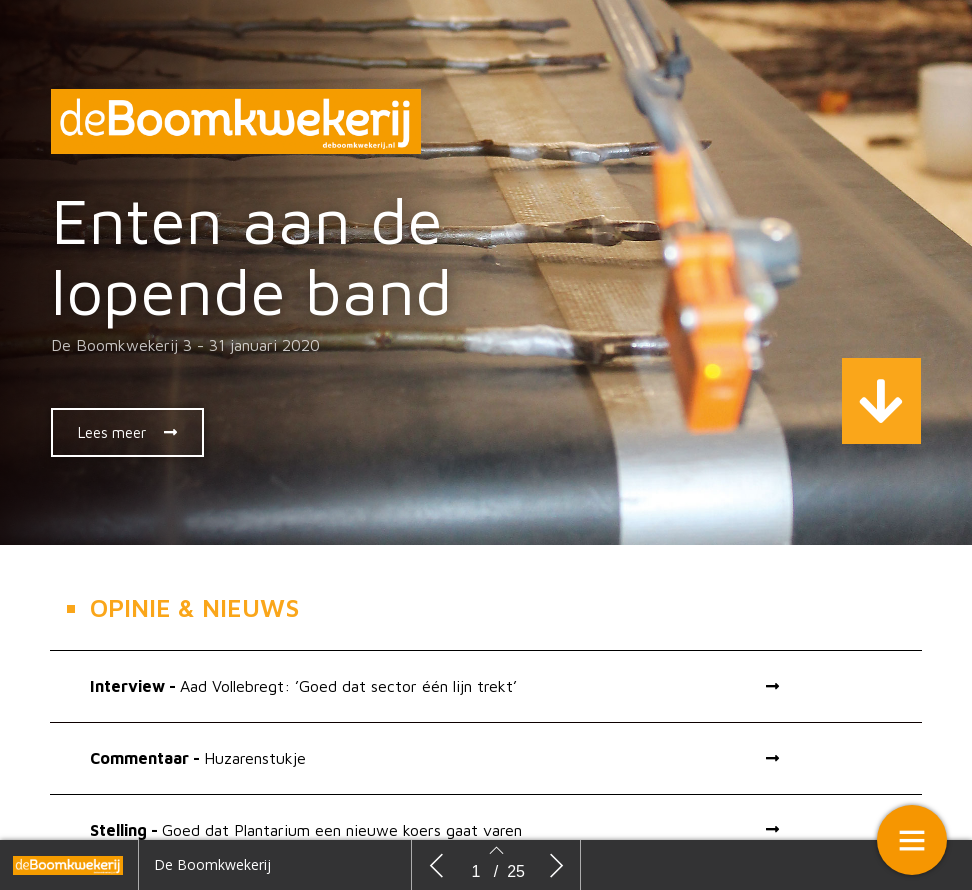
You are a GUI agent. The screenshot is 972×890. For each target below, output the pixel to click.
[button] (127, 432)
